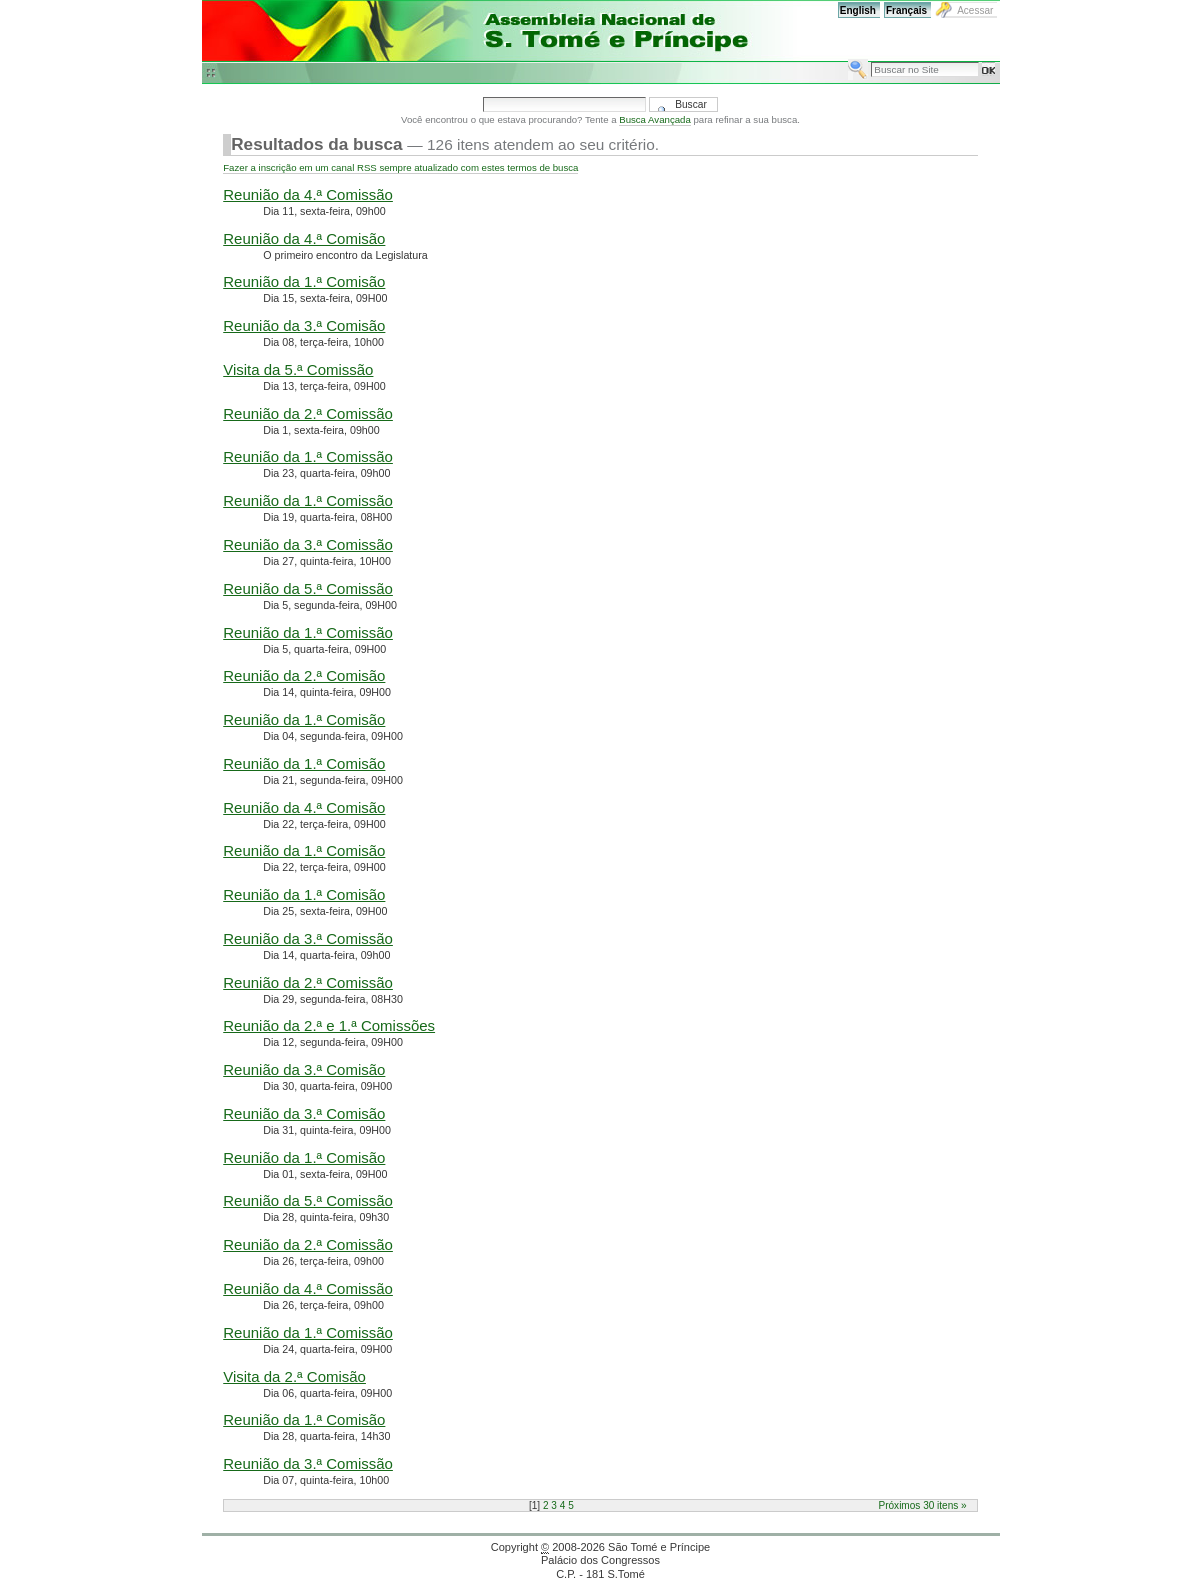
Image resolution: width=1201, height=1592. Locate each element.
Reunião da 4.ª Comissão (308, 194)
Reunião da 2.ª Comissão (308, 413)
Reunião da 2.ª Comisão (304, 675)
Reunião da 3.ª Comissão (308, 544)
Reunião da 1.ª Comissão (308, 456)
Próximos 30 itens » (922, 1505)
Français (906, 10)
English (858, 10)
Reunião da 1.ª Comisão (304, 281)
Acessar (975, 10)
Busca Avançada (655, 119)
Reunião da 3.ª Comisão (304, 325)
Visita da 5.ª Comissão (298, 369)
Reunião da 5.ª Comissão (308, 588)
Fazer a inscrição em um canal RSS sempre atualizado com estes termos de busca (400, 167)
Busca (847, 58)
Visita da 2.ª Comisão (294, 1376)
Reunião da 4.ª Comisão (304, 238)
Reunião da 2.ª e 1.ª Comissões (329, 1025)
